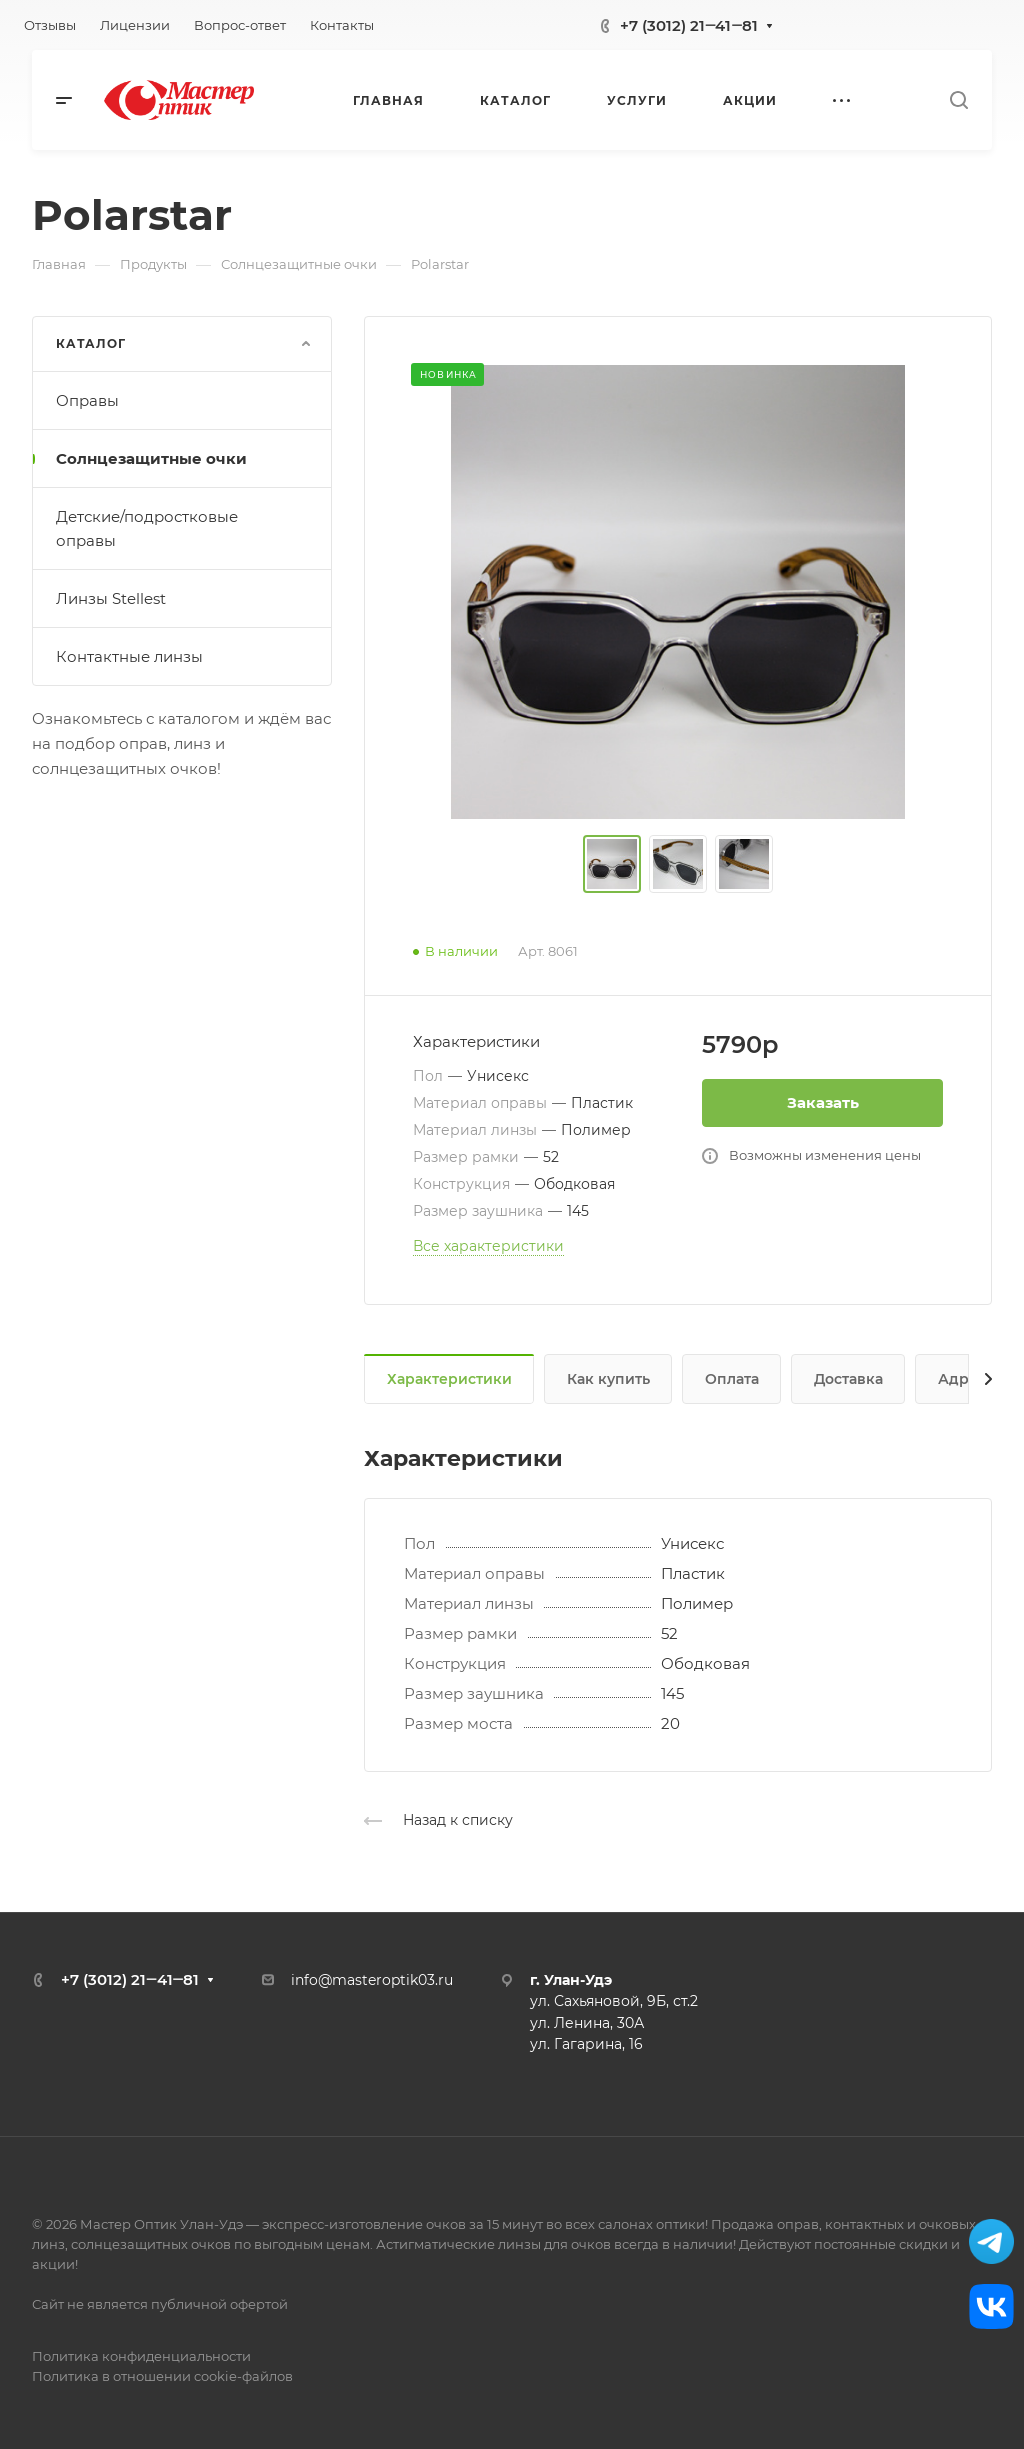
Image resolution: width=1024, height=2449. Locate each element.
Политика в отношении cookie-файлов (162, 2376)
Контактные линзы (129, 656)
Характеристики (449, 1379)
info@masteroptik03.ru (372, 1980)
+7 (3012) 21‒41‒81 (689, 25)
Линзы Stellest (111, 598)
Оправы (87, 400)
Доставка (848, 1379)
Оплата (732, 1379)
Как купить (608, 1379)
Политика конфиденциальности (141, 2356)
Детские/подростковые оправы (147, 528)
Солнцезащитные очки (151, 458)
